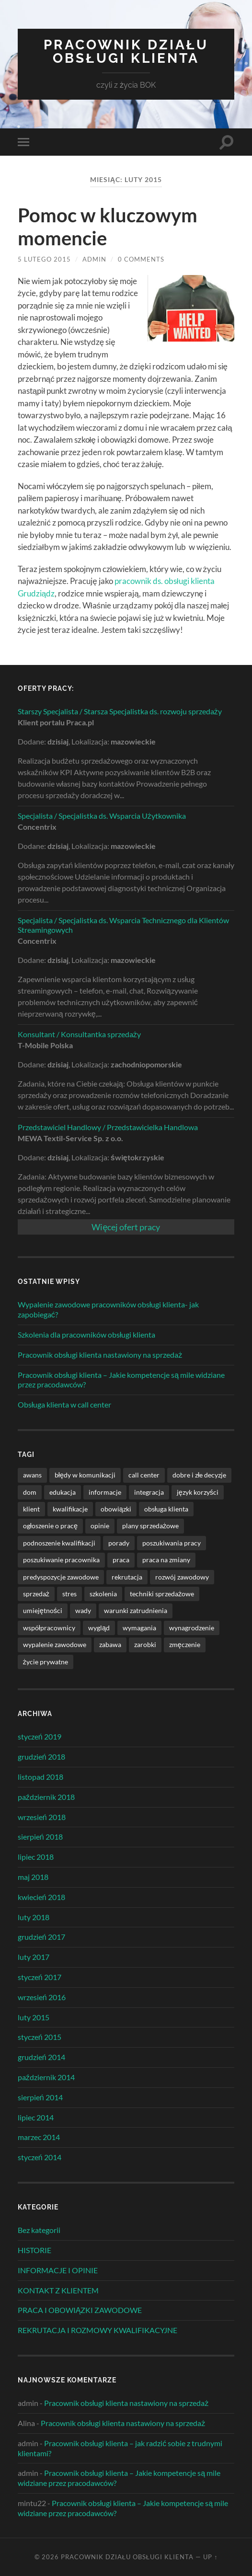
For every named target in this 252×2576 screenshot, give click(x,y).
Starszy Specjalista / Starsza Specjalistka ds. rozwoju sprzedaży (120, 711)
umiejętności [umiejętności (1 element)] (42, 1610)
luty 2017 (33, 1956)
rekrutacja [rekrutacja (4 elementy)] (127, 1577)
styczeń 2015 (39, 2036)
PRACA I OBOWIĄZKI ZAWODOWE (80, 2309)
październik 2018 (46, 1796)
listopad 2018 (40, 1776)
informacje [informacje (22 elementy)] (105, 1492)
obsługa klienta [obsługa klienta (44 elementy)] (166, 1509)
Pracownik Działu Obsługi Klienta (126, 51)
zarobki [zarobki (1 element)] (145, 1644)
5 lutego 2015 (44, 259)
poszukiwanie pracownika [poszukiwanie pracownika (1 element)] (61, 1560)
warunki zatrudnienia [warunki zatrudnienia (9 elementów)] (135, 1610)
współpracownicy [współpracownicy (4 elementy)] (49, 1628)
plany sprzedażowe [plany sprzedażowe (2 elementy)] (150, 1526)
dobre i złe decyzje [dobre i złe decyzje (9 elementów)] (199, 1475)
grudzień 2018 (41, 1756)
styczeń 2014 (39, 2157)
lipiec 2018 (36, 1856)
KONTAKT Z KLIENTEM (58, 2290)
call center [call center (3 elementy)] (144, 1475)
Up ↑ (210, 2557)
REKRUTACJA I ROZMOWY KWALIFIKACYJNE (97, 2330)
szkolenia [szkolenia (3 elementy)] (103, 1594)
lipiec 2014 (36, 2117)
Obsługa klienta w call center (65, 1404)
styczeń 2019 (39, 1736)
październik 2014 (46, 2077)
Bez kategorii (39, 2229)
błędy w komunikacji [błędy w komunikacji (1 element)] (85, 1475)
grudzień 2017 (41, 1936)
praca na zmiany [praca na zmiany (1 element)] (166, 1560)
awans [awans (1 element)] (32, 1475)
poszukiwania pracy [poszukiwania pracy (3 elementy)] (171, 1543)
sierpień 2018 (40, 1836)
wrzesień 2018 (42, 1816)
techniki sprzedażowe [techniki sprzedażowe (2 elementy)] (162, 1594)
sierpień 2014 (40, 2097)
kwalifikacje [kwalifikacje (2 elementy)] (70, 1509)
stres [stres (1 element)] (69, 1594)
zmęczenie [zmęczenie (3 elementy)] (184, 1644)
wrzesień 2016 (42, 1997)
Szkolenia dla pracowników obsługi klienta (87, 1334)
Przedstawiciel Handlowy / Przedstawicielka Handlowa (108, 1127)
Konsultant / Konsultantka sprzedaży (79, 1034)
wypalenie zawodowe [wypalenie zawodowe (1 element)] (54, 1644)
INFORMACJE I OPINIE (58, 2270)
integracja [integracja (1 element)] (149, 1492)
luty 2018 (33, 1917)
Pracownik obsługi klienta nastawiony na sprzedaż (100, 1354)
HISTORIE (34, 2250)
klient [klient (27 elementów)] (31, 1509)
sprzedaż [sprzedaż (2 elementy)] (36, 1594)
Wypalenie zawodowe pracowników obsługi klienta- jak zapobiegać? (108, 1309)
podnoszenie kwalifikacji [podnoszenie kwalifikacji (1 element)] (59, 1543)
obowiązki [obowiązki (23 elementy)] (116, 1509)
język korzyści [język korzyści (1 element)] (197, 1492)
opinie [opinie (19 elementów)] (100, 1526)
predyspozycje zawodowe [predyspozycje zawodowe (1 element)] (61, 1577)
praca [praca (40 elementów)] (121, 1560)
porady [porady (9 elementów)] (118, 1543)
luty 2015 (33, 2017)
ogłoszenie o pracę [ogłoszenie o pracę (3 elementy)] (50, 1526)
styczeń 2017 (39, 1976)
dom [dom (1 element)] (29, 1492)
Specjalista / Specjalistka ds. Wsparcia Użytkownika (102, 815)
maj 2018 (33, 1876)
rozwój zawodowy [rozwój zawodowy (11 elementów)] (182, 1577)
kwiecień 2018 (41, 1896)
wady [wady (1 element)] (83, 1610)
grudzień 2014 (41, 2056)
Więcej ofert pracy (126, 1227)
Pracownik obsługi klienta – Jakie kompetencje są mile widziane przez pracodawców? (121, 1379)
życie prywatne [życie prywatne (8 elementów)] (45, 1662)
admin (94, 259)
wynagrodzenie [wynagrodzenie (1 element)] (191, 1628)
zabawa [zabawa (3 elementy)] (110, 1644)
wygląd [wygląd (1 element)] (99, 1628)
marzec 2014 (39, 2136)
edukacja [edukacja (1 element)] (62, 1492)
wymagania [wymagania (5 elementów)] (139, 1628)
